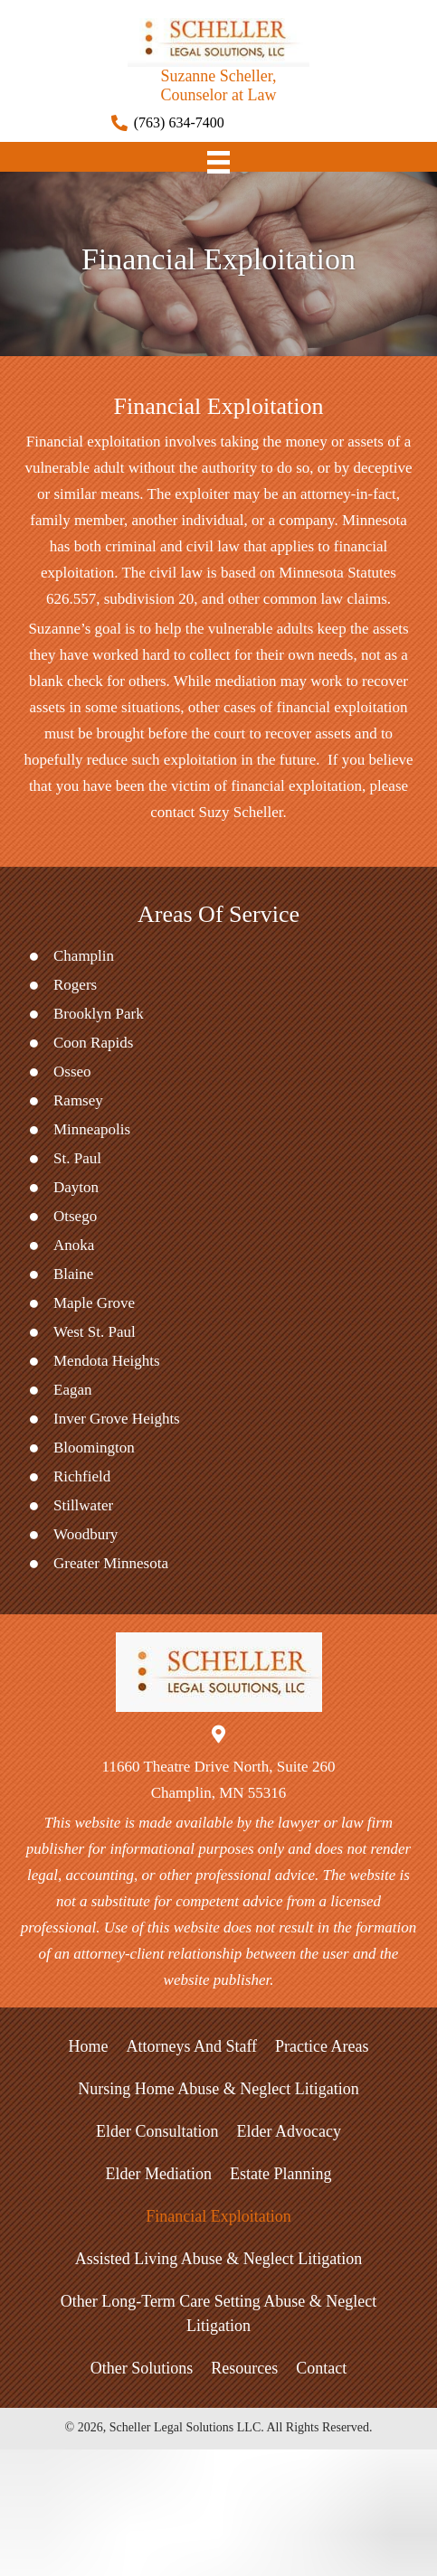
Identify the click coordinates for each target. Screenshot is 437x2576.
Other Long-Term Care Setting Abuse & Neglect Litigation (219, 2313)
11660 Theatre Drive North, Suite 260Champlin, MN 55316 (219, 1779)
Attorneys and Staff (191, 2046)
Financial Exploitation (218, 2216)
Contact (321, 2368)
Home (88, 2046)
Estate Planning (280, 2174)
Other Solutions (142, 2368)
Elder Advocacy (289, 2131)
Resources (244, 2368)
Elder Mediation (159, 2174)
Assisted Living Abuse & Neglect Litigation (218, 2259)
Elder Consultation (157, 2131)
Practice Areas (321, 2046)
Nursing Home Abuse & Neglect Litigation (218, 2089)
